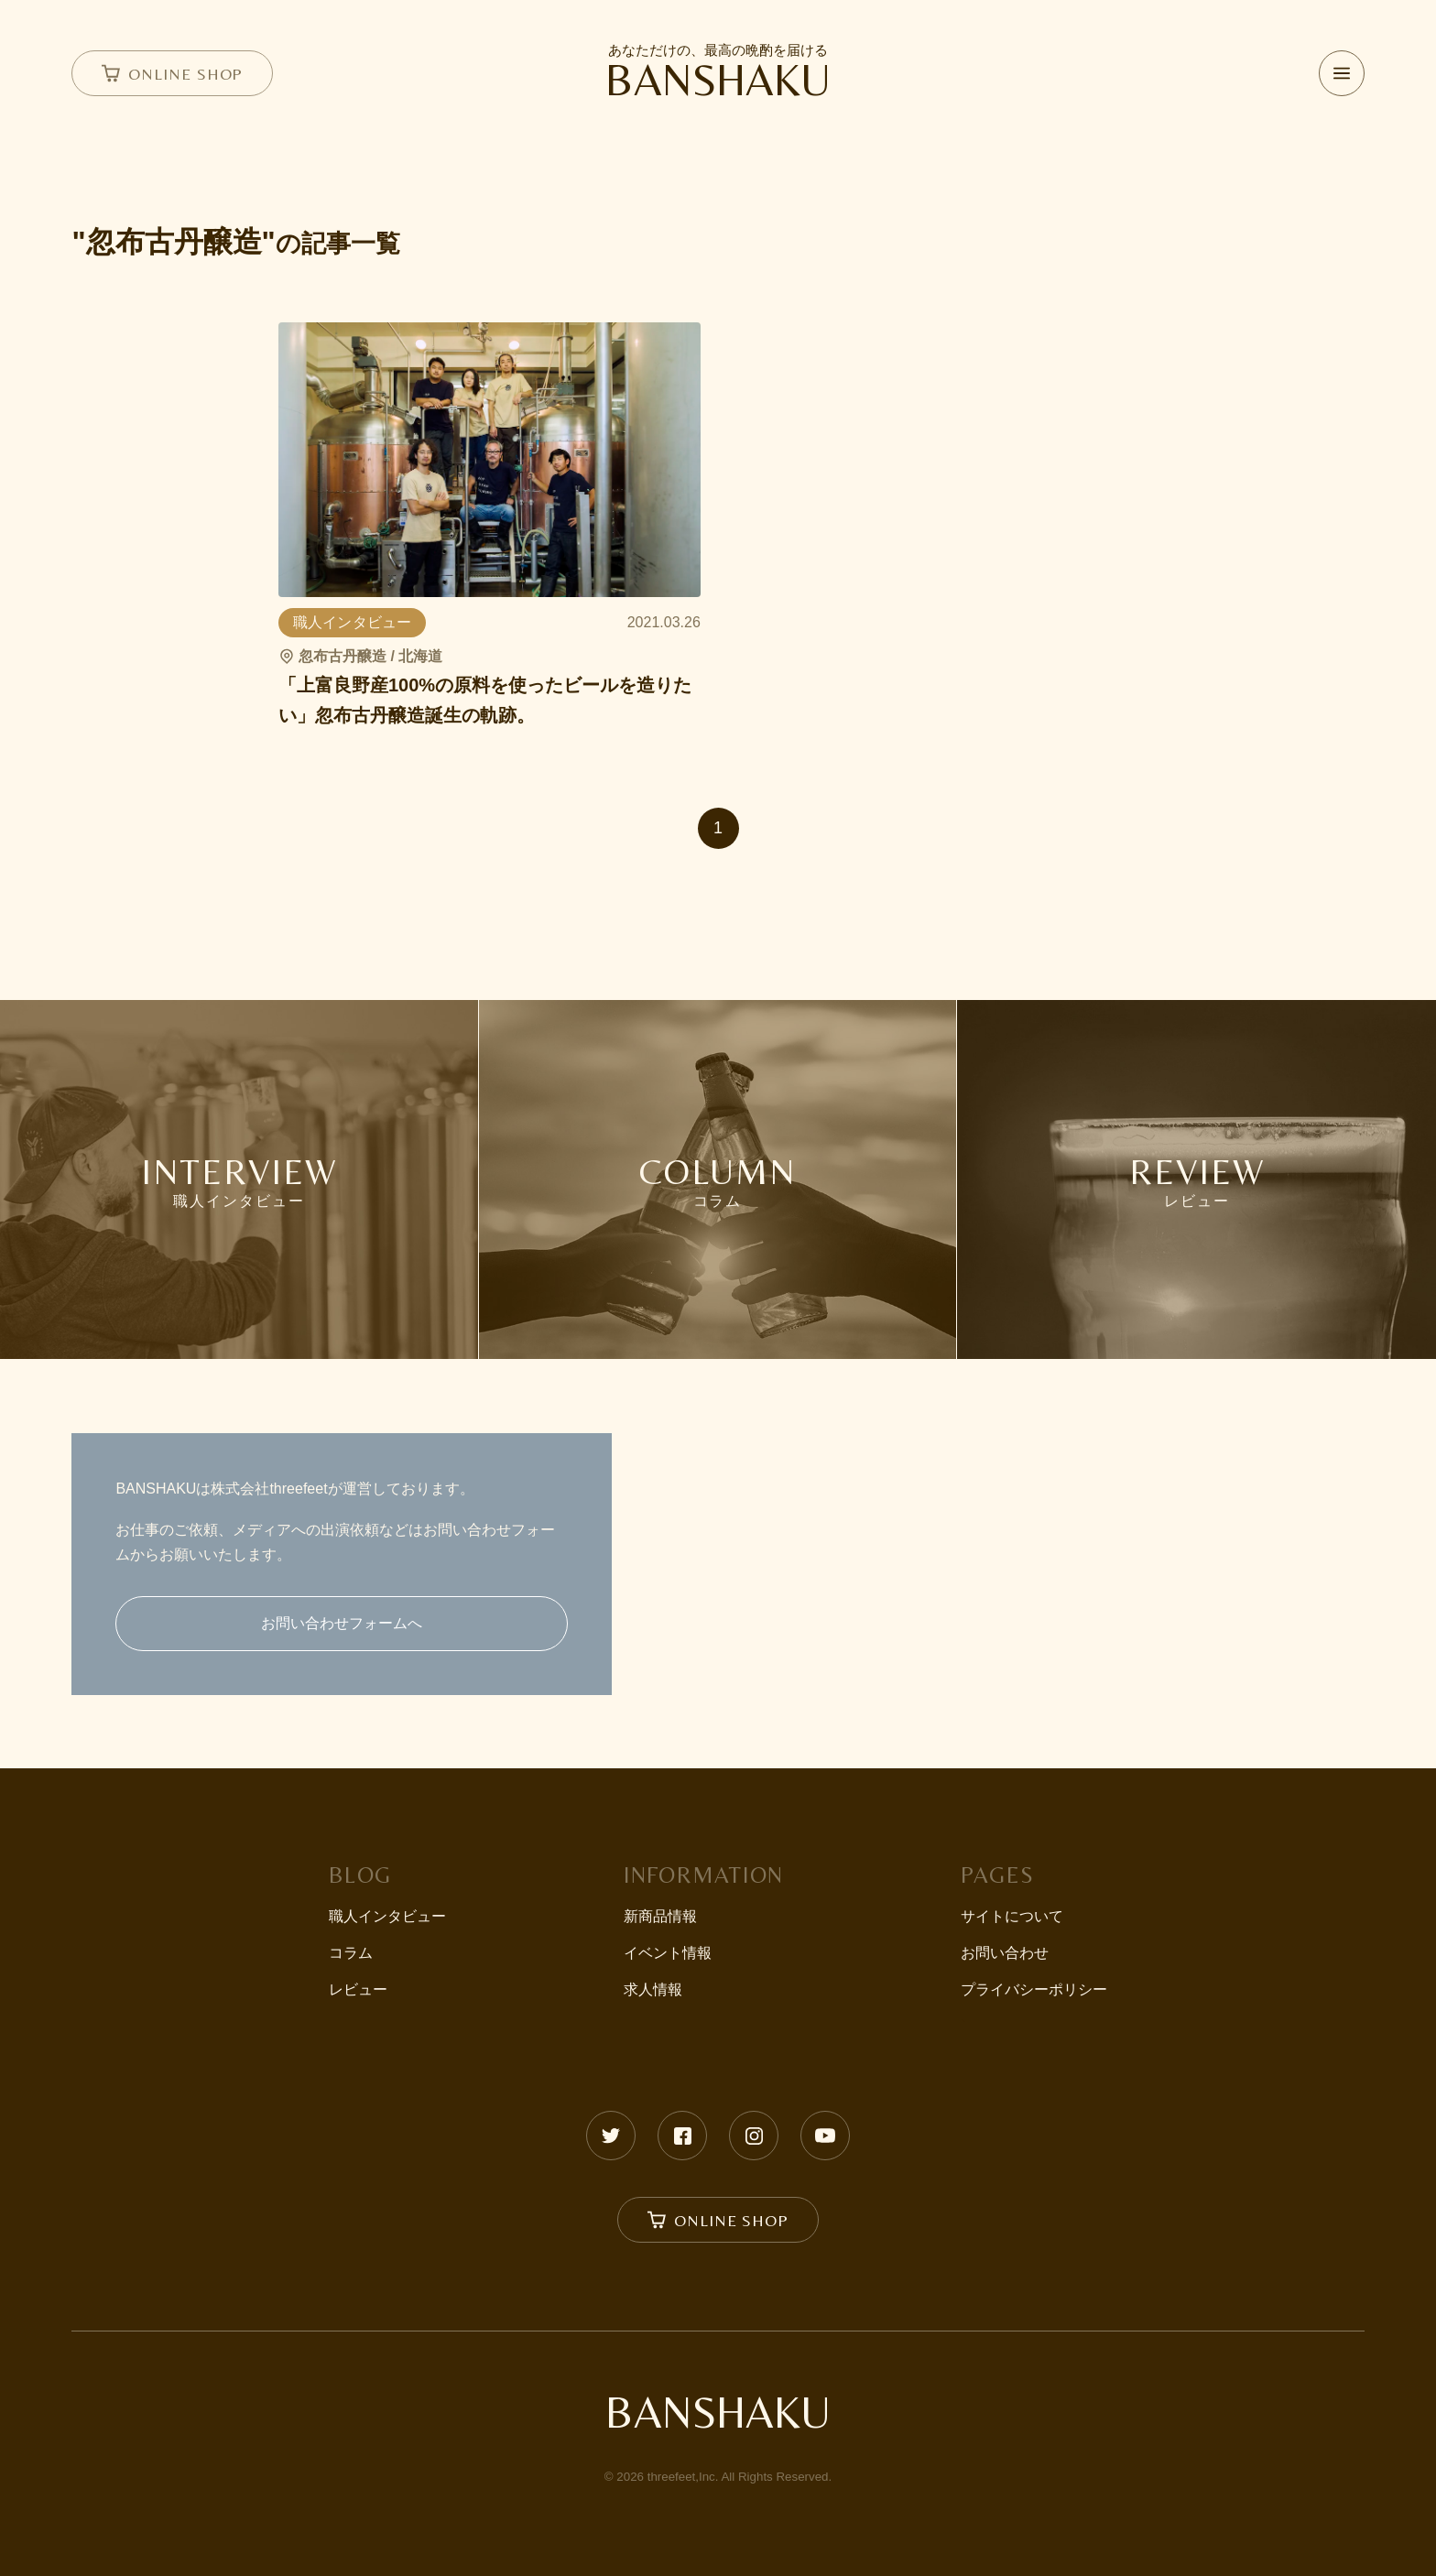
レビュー (358, 1989)
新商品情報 (660, 1916)
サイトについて (1012, 1916)
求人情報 (653, 1989)
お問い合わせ (1005, 1953)
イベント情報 (668, 1953)
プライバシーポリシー (1034, 1989)
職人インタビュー (387, 1916)
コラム (351, 1953)
